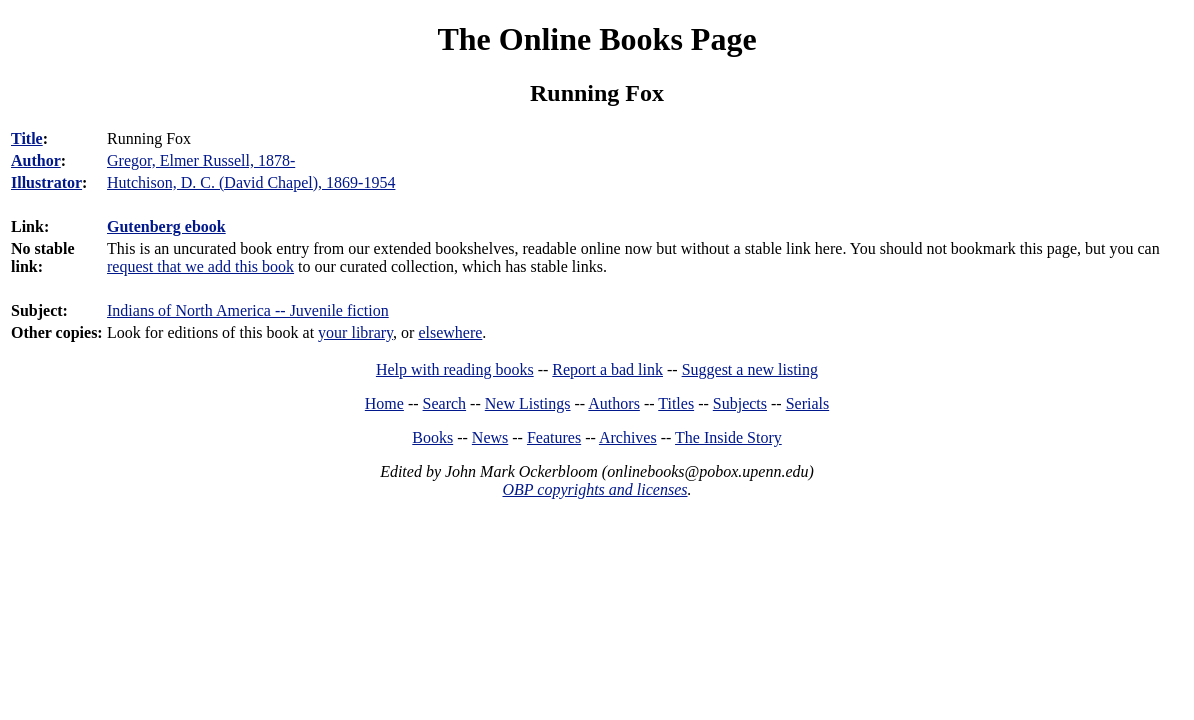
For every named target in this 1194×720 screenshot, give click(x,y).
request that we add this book (200, 266)
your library (355, 332)
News (490, 437)
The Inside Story (728, 437)
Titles (676, 403)
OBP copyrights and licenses (594, 489)
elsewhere (450, 332)
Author (36, 160)
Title (27, 138)
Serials (808, 403)
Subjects (740, 403)
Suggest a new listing (750, 369)
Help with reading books (455, 369)
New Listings (528, 403)
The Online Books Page (596, 39)
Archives (628, 437)
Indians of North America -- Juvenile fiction (248, 310)
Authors (614, 403)
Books (432, 437)
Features (554, 437)
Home (384, 403)
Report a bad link (607, 369)
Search (445, 403)
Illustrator (46, 182)
